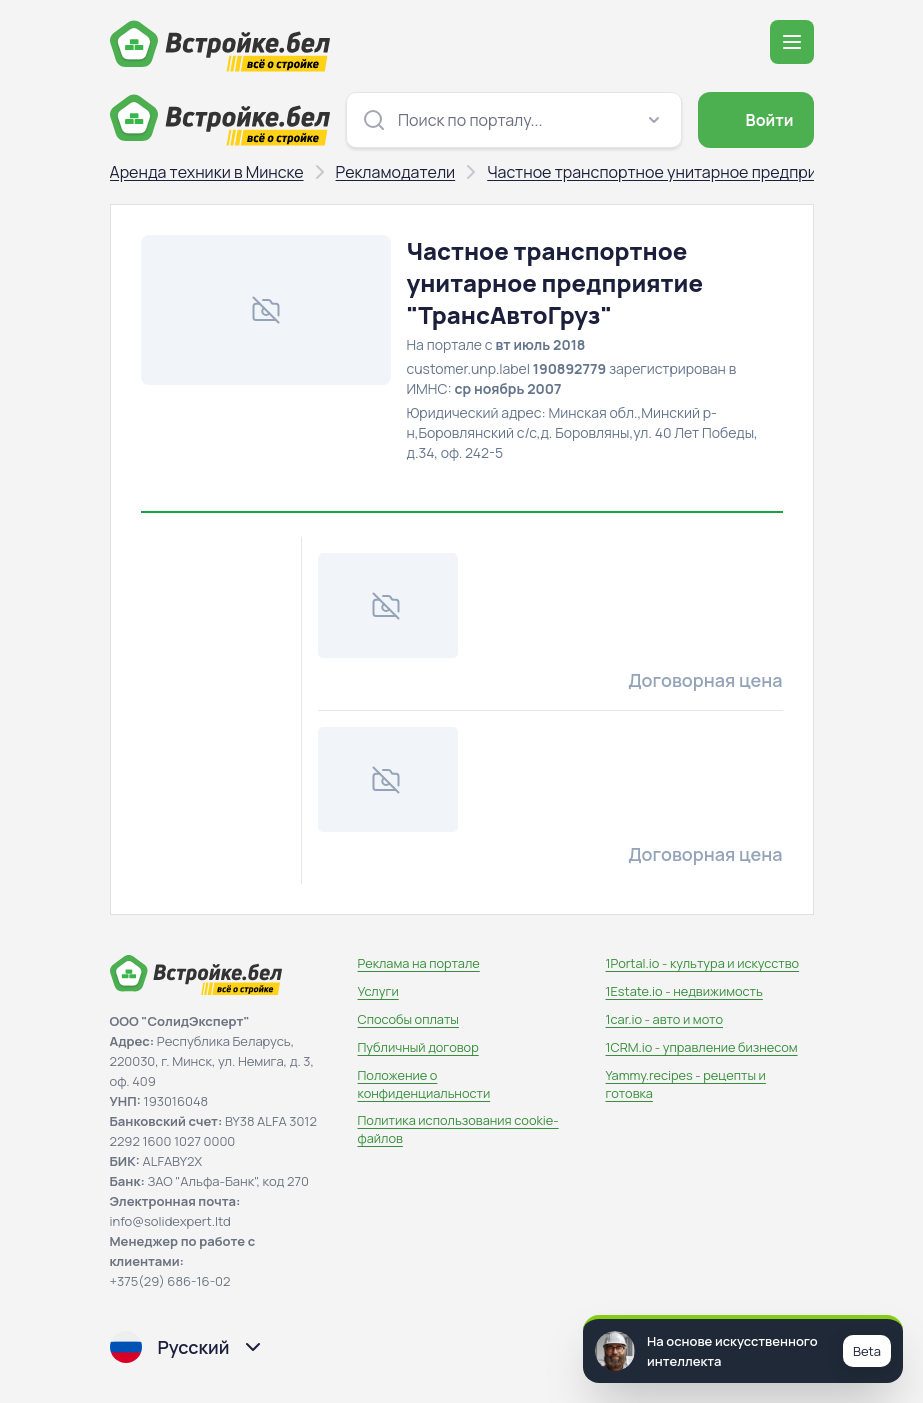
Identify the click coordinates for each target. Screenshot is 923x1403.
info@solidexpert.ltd (170, 1221)
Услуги (378, 991)
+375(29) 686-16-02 (170, 1281)
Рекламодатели (396, 172)
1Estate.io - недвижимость (684, 991)
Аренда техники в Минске (207, 172)
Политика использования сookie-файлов (458, 1129)
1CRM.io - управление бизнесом (702, 1047)
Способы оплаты (408, 1019)
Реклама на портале (419, 963)
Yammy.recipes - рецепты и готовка (686, 1084)
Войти (754, 120)
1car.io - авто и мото (664, 1019)
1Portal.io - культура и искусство (703, 963)
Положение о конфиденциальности (424, 1084)
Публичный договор (418, 1047)
